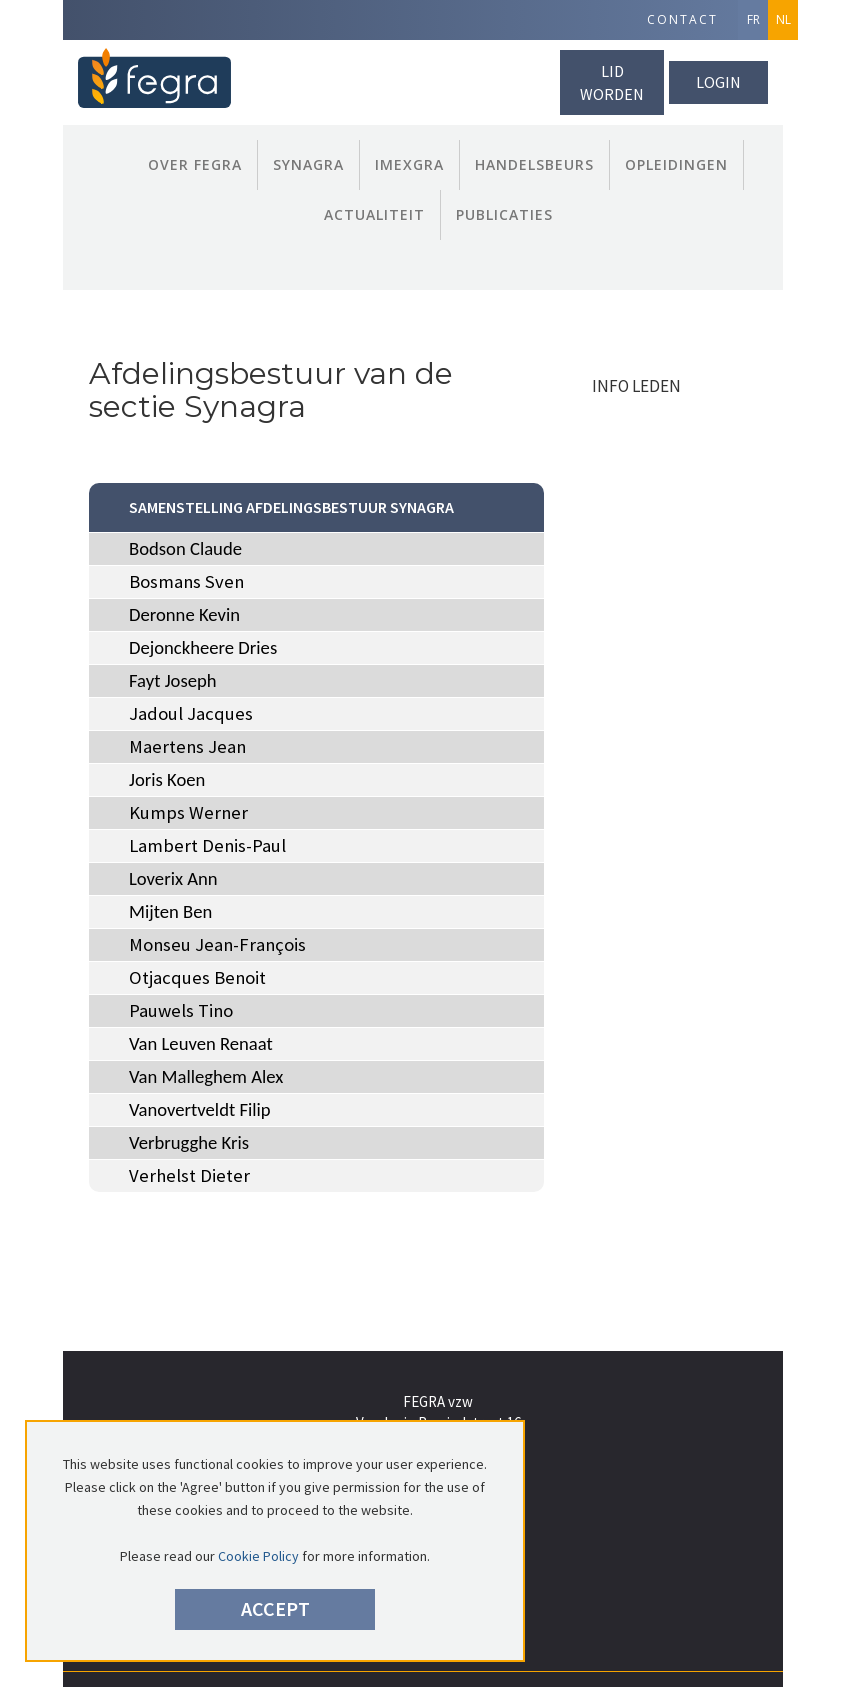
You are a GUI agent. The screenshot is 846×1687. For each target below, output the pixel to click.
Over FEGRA (195, 164)
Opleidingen (676, 164)
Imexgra (409, 164)
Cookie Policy (258, 1556)
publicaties (504, 214)
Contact (682, 19)
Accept (275, 1608)
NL (783, 19)
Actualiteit (374, 214)
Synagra (308, 164)
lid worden (612, 82)
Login (718, 82)
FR (753, 19)
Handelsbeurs (534, 164)
